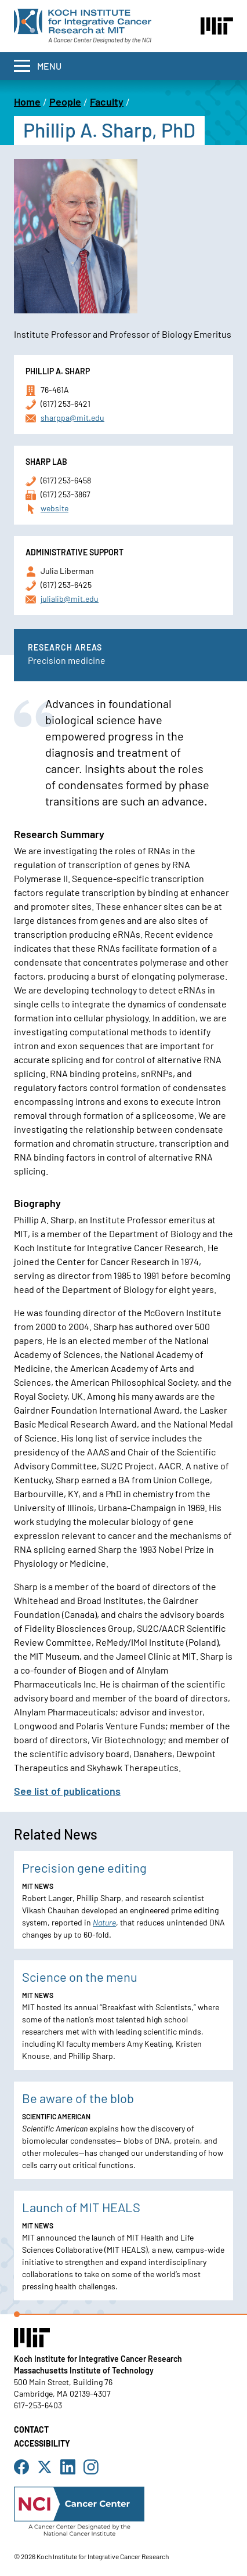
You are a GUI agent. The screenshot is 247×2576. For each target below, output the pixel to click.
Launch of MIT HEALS (81, 2206)
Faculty (107, 101)
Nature (104, 1922)
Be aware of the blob (78, 2097)
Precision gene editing (84, 1867)
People (65, 101)
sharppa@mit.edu (72, 417)
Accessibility (42, 2443)
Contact (31, 2429)
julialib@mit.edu (70, 599)
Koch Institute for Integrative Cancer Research (98, 2359)
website (54, 508)
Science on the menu (79, 1976)
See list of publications (67, 1790)
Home (27, 101)
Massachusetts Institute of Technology (84, 2370)
